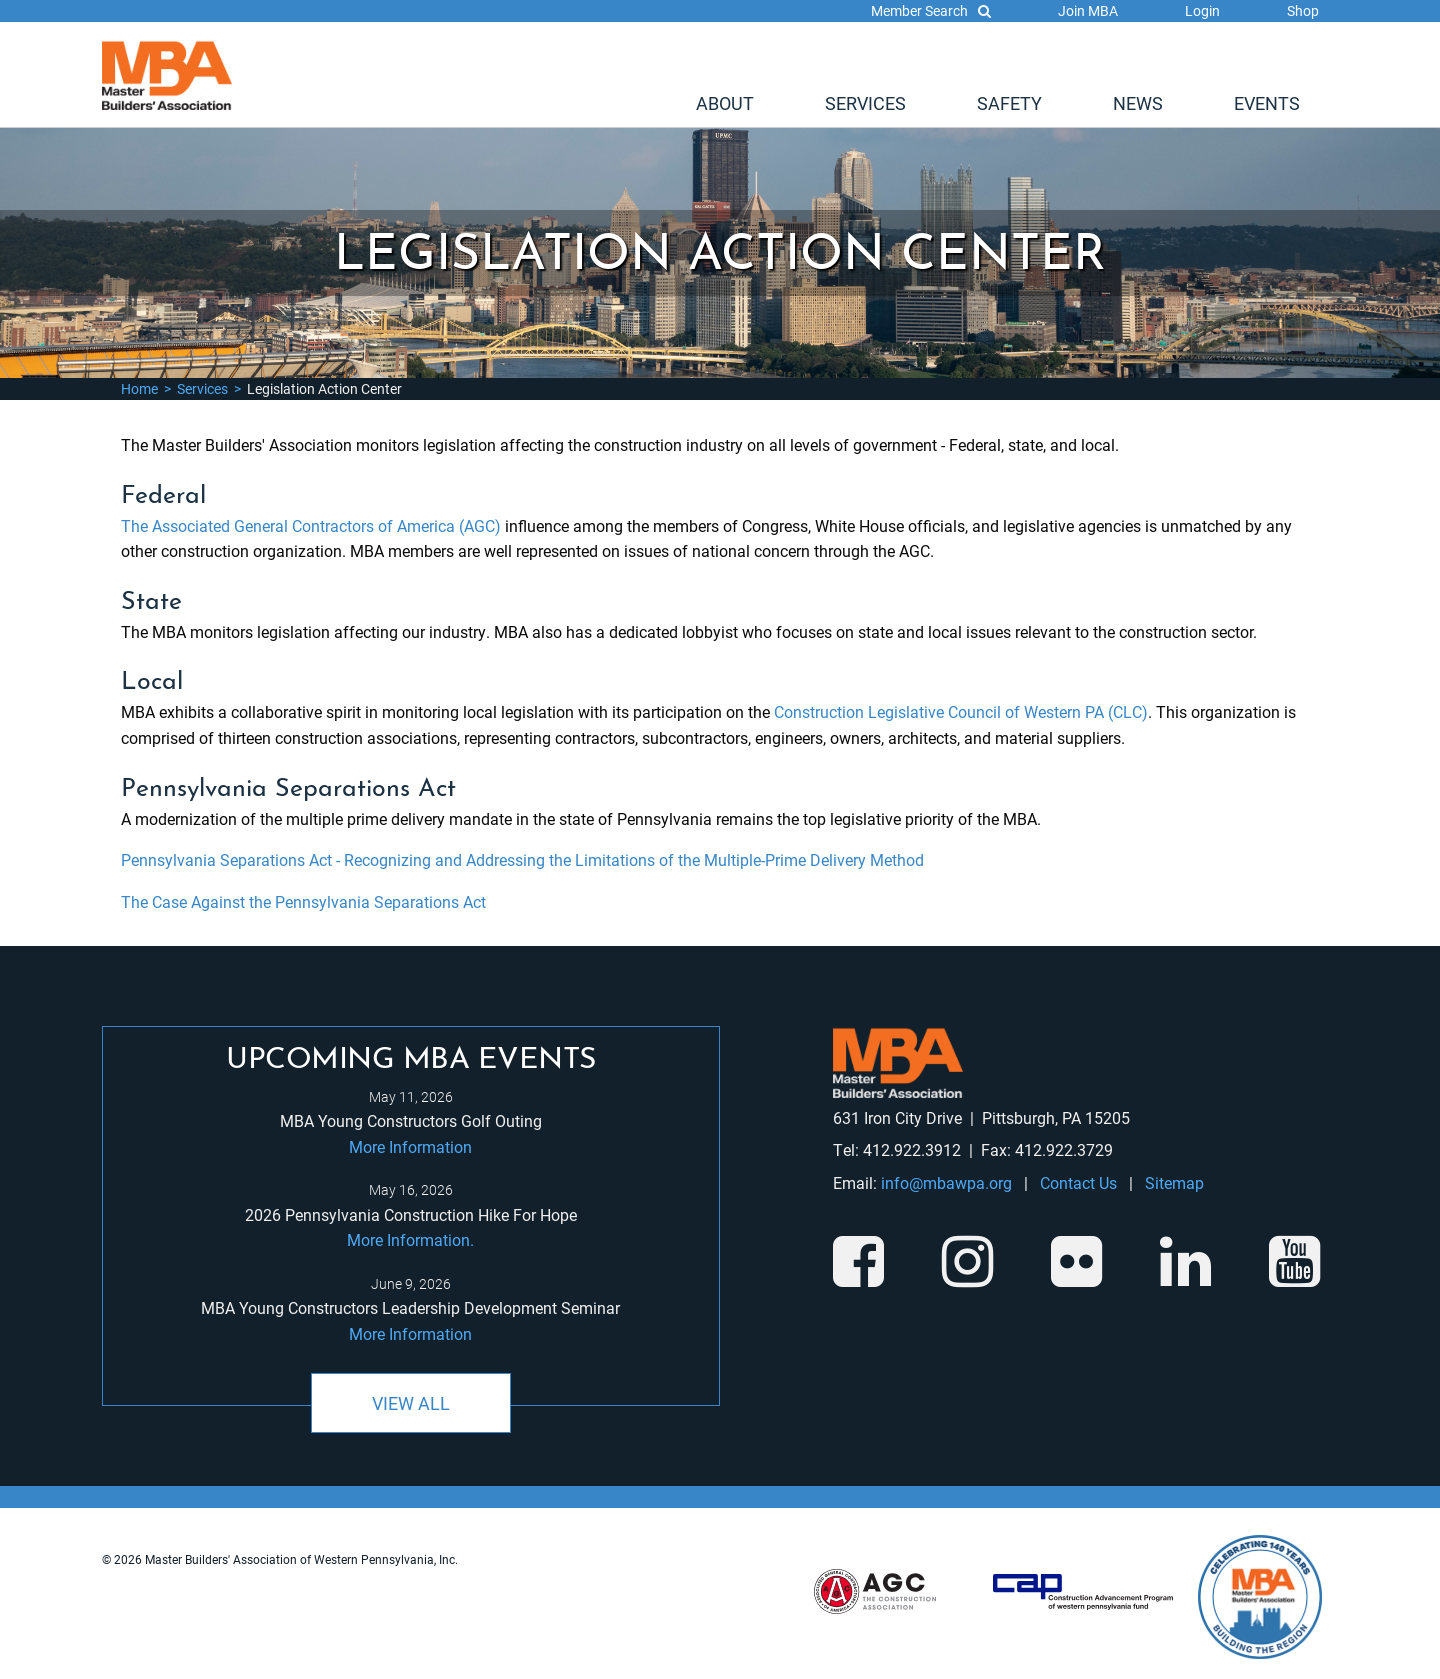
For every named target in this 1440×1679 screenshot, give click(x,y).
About (725, 103)
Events (1267, 103)
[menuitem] (725, 103)
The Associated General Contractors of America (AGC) (311, 525)
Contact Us (1078, 1182)
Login (1202, 10)
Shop (1303, 10)
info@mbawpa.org (946, 1182)
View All (411, 1403)
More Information (410, 1146)
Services (865, 103)
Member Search (931, 10)
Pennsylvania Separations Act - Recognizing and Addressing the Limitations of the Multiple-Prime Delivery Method (522, 859)
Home (139, 388)
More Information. (410, 1239)
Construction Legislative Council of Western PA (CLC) (961, 711)
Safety (1009, 103)
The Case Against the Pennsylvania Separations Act (303, 901)
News (1138, 103)
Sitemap (1174, 1182)
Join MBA (1088, 10)
